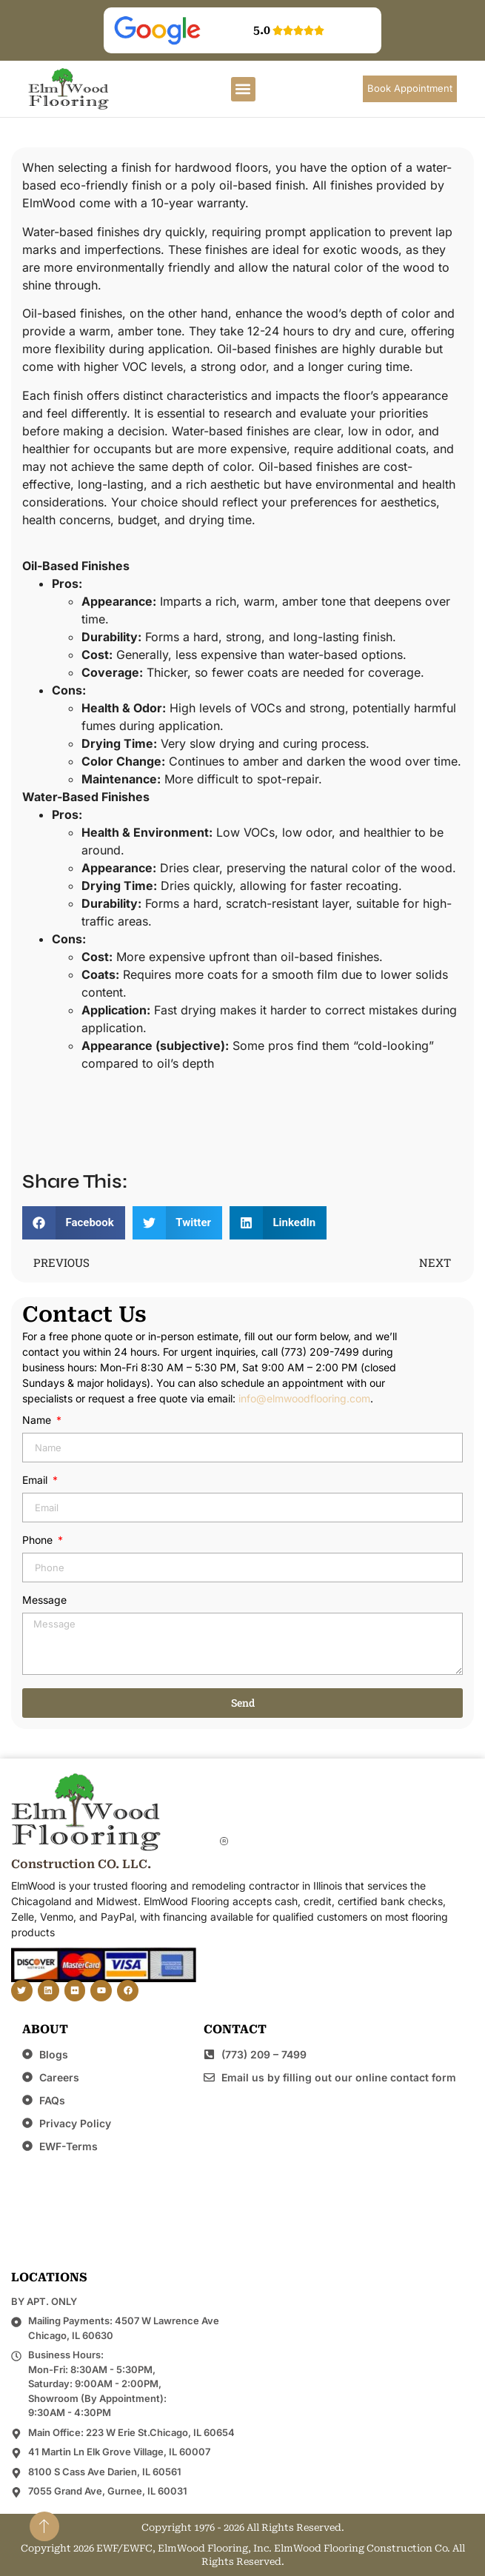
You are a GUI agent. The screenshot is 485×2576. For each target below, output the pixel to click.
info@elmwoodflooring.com (304, 1398)
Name (38, 1420)
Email (36, 1480)
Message (44, 1600)
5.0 (261, 30)
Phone (39, 1540)
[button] (243, 89)
